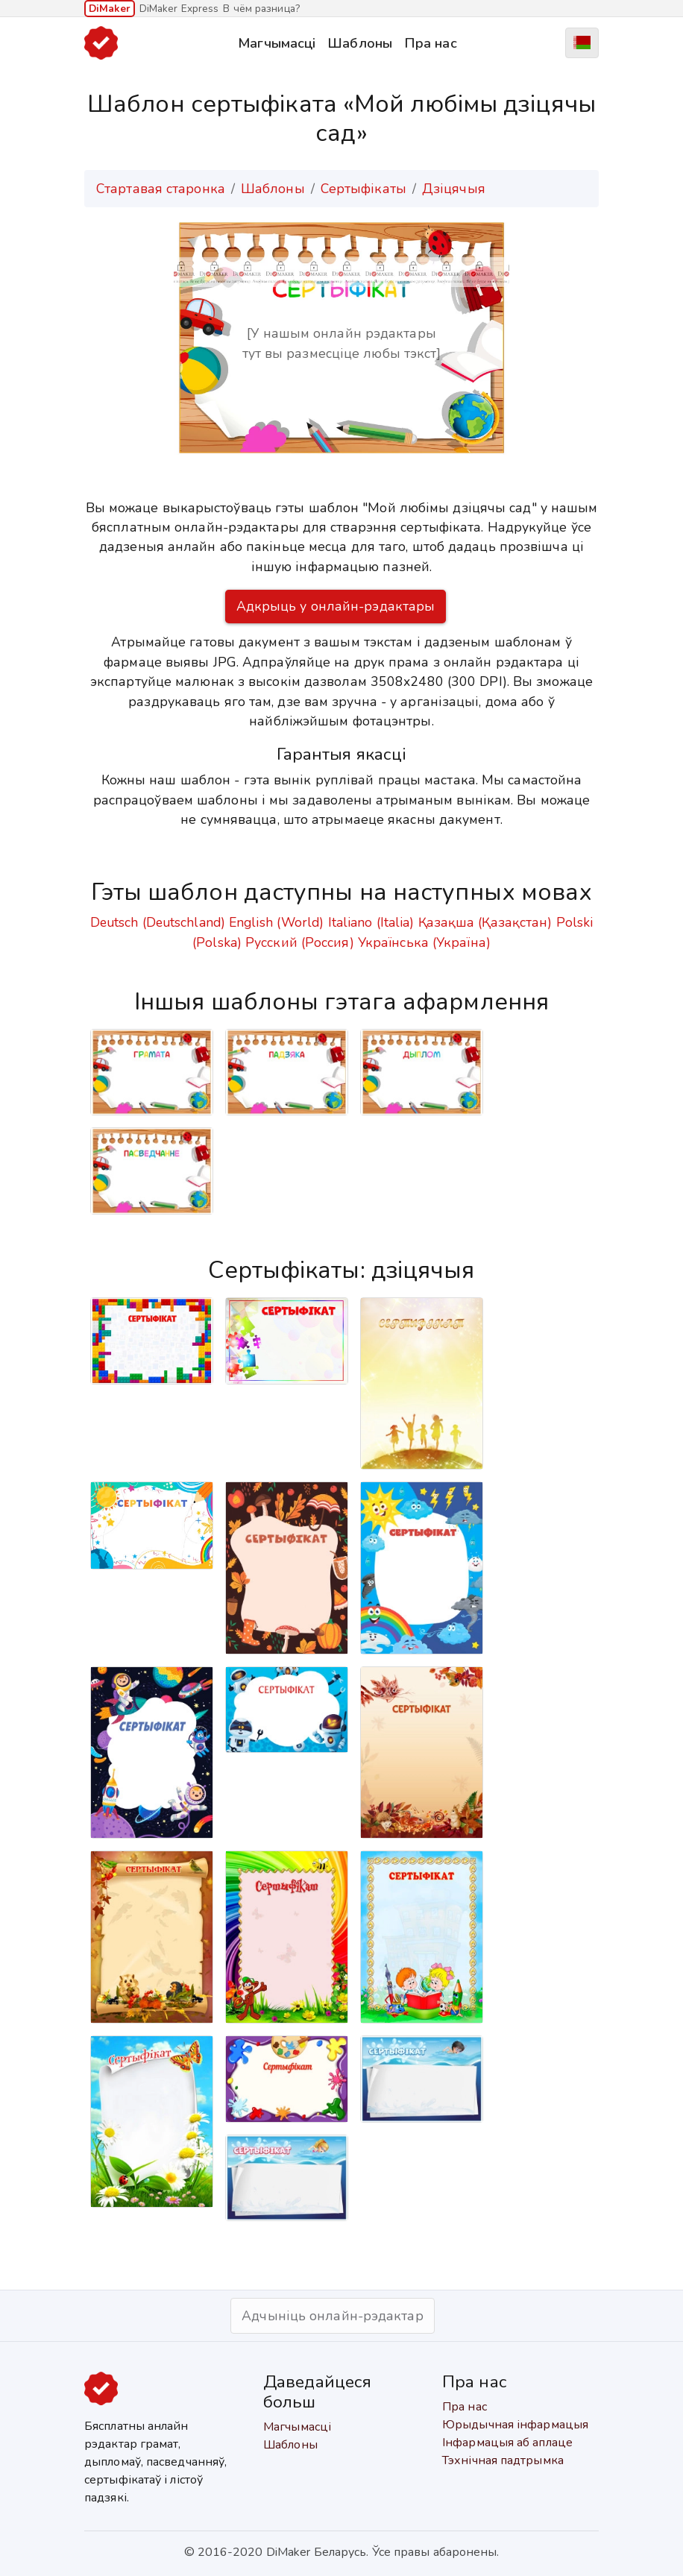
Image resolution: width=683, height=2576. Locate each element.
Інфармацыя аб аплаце (507, 2442)
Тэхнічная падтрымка (503, 2460)
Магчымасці (276, 43)
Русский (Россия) (299, 942)
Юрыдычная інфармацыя (515, 2424)
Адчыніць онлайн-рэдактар (332, 2316)
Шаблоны (359, 43)
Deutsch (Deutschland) (157, 922)
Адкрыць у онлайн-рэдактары (335, 606)
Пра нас (430, 43)
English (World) (276, 922)
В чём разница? (261, 8)
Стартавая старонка (160, 189)
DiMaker (109, 8)
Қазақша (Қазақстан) (485, 922)
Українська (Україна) (424, 942)
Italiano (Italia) (371, 922)
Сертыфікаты (363, 189)
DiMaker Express (179, 8)
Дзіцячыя (453, 189)
